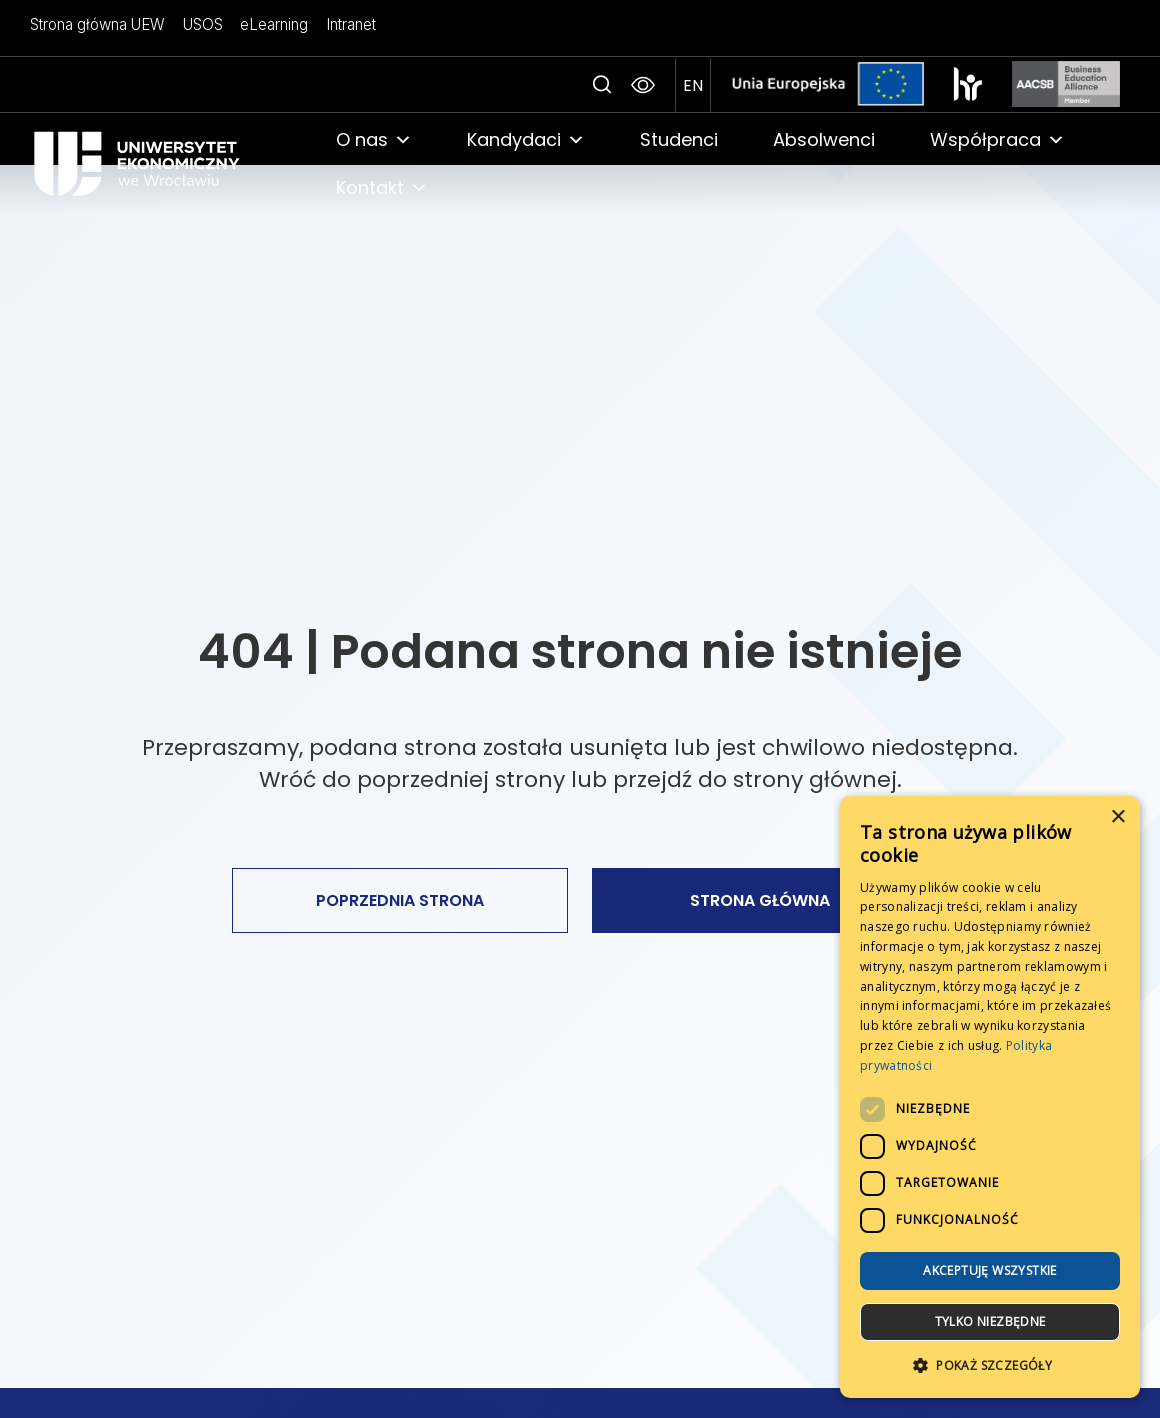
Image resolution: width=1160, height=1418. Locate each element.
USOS (200, 24)
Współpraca (997, 140)
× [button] (1117, 817)
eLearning (269, 24)
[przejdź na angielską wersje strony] (693, 85)
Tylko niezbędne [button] (990, 1321)
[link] (163, 163)
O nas (374, 140)
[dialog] (990, 1097)
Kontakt (382, 188)
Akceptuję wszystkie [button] (990, 1270)
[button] (990, 1366)
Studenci (679, 139)
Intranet (344, 24)
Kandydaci (526, 140)
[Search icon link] (602, 85)
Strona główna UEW (97, 24)
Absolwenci (824, 139)
